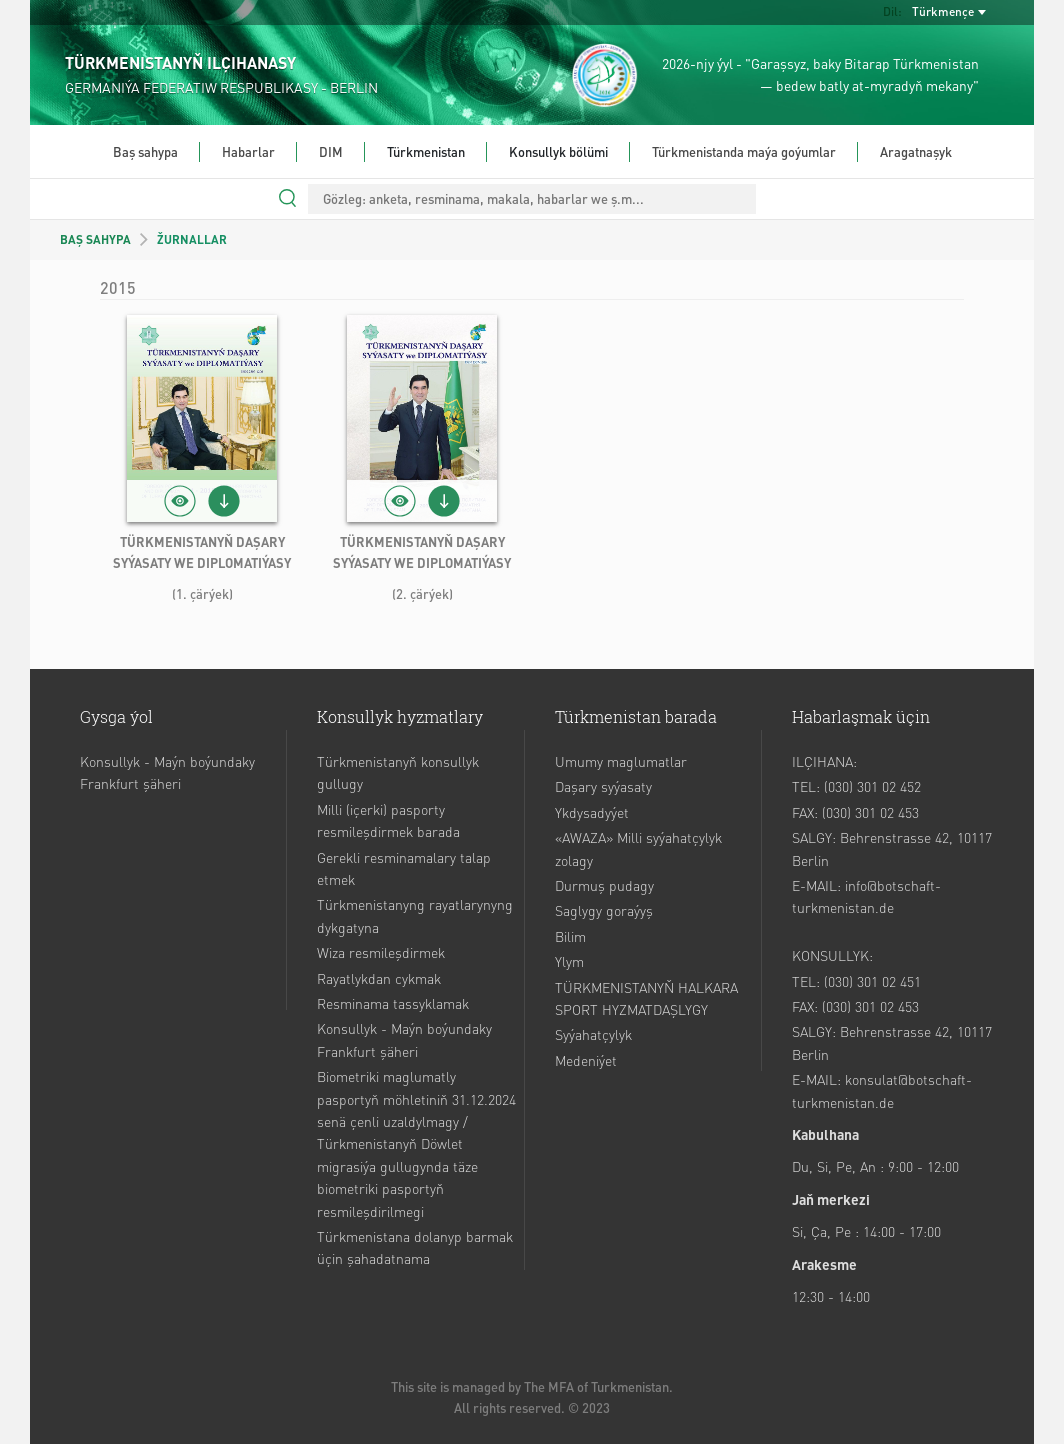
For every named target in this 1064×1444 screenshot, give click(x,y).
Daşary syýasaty (603, 786)
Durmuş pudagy (604, 885)
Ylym (569, 961)
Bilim (570, 936)
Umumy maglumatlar (621, 761)
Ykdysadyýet (592, 812)
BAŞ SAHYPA (95, 239)
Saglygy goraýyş (604, 910)
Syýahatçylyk (593, 1034)
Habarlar (248, 151)
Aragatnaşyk (916, 151)
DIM (331, 151)
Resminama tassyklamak (393, 1003)
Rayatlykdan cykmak (379, 978)
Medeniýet (586, 1060)
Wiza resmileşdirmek (381, 952)
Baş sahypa (145, 151)
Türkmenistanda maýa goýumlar (744, 151)
